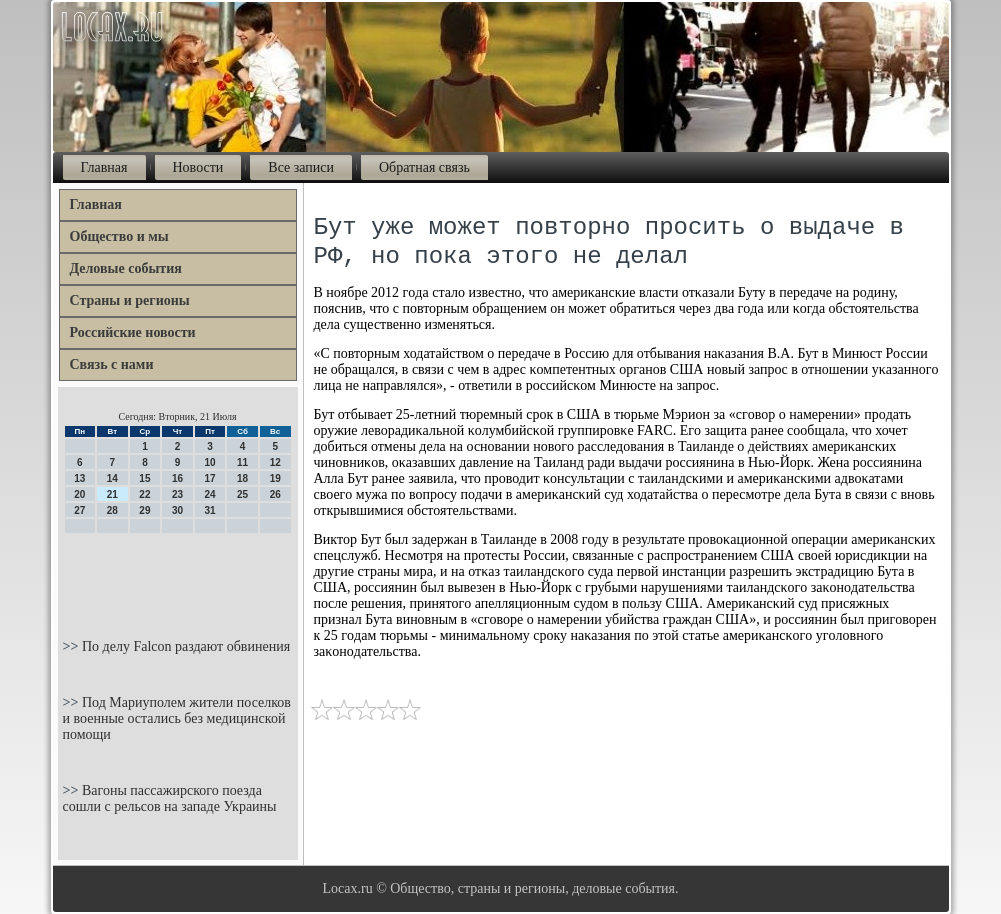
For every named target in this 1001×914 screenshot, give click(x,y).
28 (112, 510)
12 (275, 462)
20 (79, 494)
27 (79, 510)
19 (275, 478)
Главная (104, 167)
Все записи (301, 167)
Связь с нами (112, 364)
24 (209, 494)
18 (242, 478)
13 (79, 478)
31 (209, 510)
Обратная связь (424, 167)
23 (177, 494)
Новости (198, 167)
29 (144, 510)
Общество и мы (119, 236)
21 (112, 494)
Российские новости (133, 332)
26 (275, 494)
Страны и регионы (130, 300)
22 (144, 494)
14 (112, 478)
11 (242, 462)
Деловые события (126, 268)
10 (209, 462)
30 (177, 510)
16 (177, 478)
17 (209, 478)
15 (144, 478)
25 (242, 494)
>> (72, 646)
